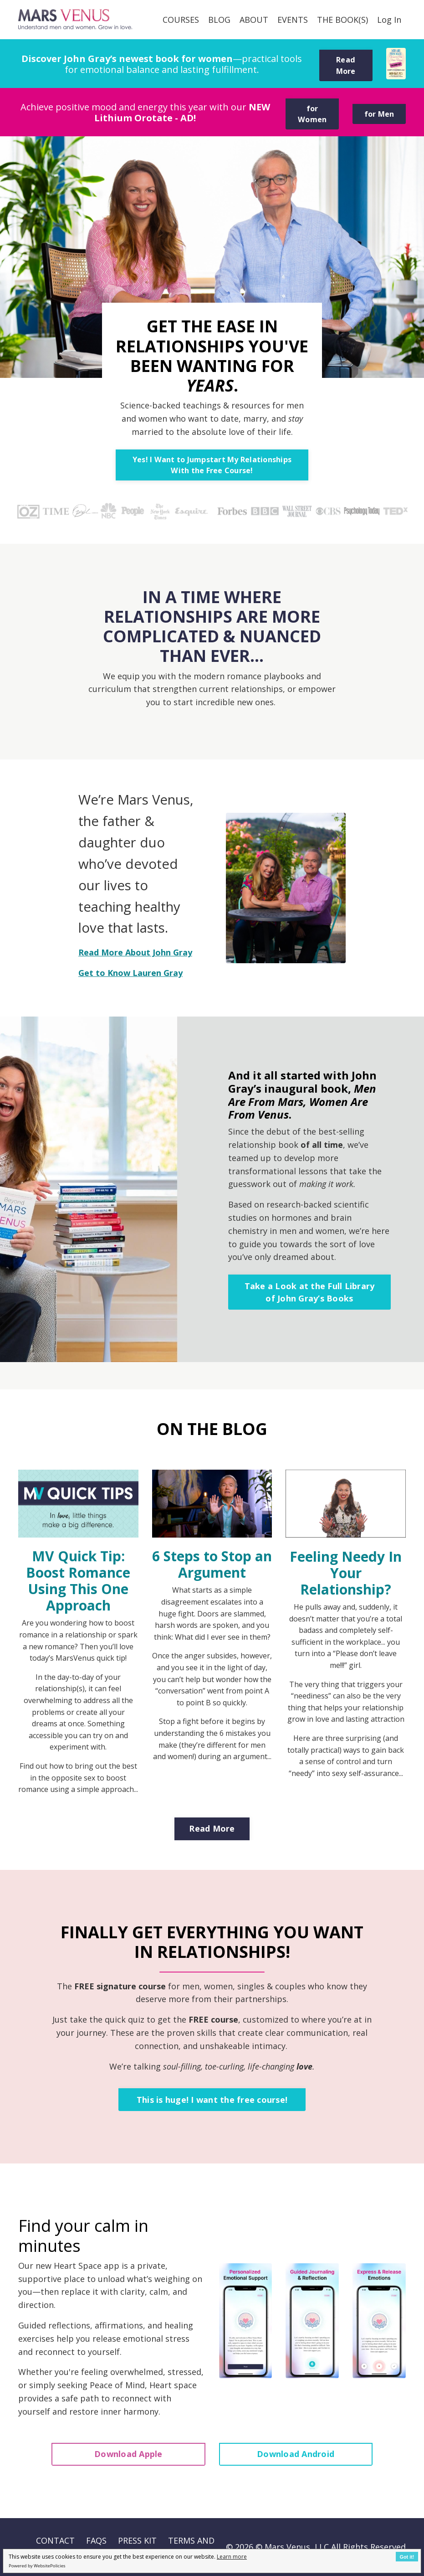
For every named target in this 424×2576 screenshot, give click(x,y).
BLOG (219, 19)
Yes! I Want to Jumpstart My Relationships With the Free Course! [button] (212, 464)
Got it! (407, 2557)
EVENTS (292, 19)
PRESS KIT (137, 2540)
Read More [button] (346, 65)
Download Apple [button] (128, 2453)
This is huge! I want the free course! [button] (212, 2099)
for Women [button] (312, 113)
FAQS (96, 2540)
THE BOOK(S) (342, 19)
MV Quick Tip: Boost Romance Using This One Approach (78, 1581)
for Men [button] (379, 114)
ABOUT (254, 19)
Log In (389, 19)
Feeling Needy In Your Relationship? (346, 1573)
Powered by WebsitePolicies (37, 2566)
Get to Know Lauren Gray (130, 972)
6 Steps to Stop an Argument (212, 1564)
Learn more (232, 2557)
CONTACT (55, 2540)
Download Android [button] (295, 2453)
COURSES (181, 19)
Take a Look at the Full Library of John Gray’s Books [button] (310, 1292)
